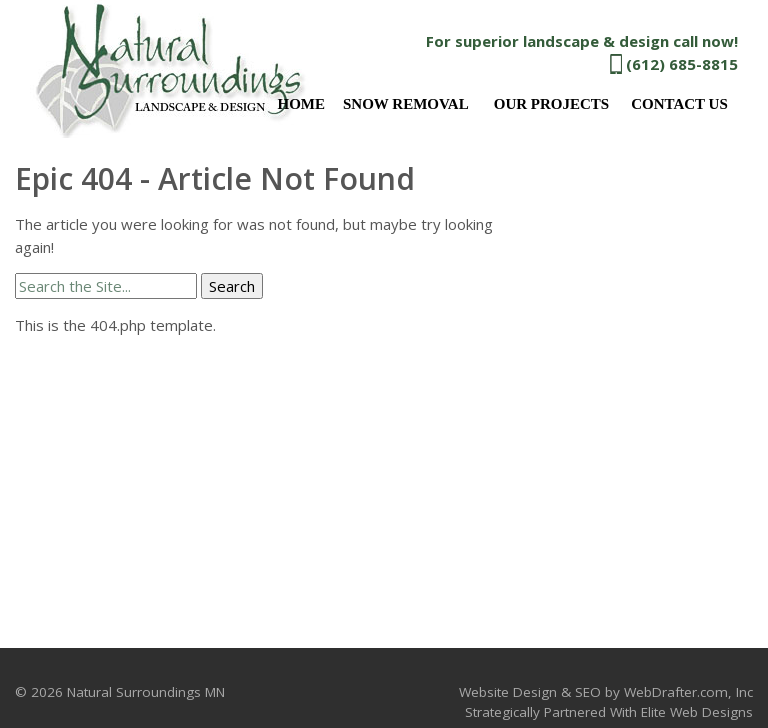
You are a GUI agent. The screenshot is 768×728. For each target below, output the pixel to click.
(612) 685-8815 (682, 64)
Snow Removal (406, 104)
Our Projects (551, 104)
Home (301, 104)
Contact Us (679, 104)
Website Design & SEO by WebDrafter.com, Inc (606, 692)
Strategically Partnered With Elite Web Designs (609, 712)
